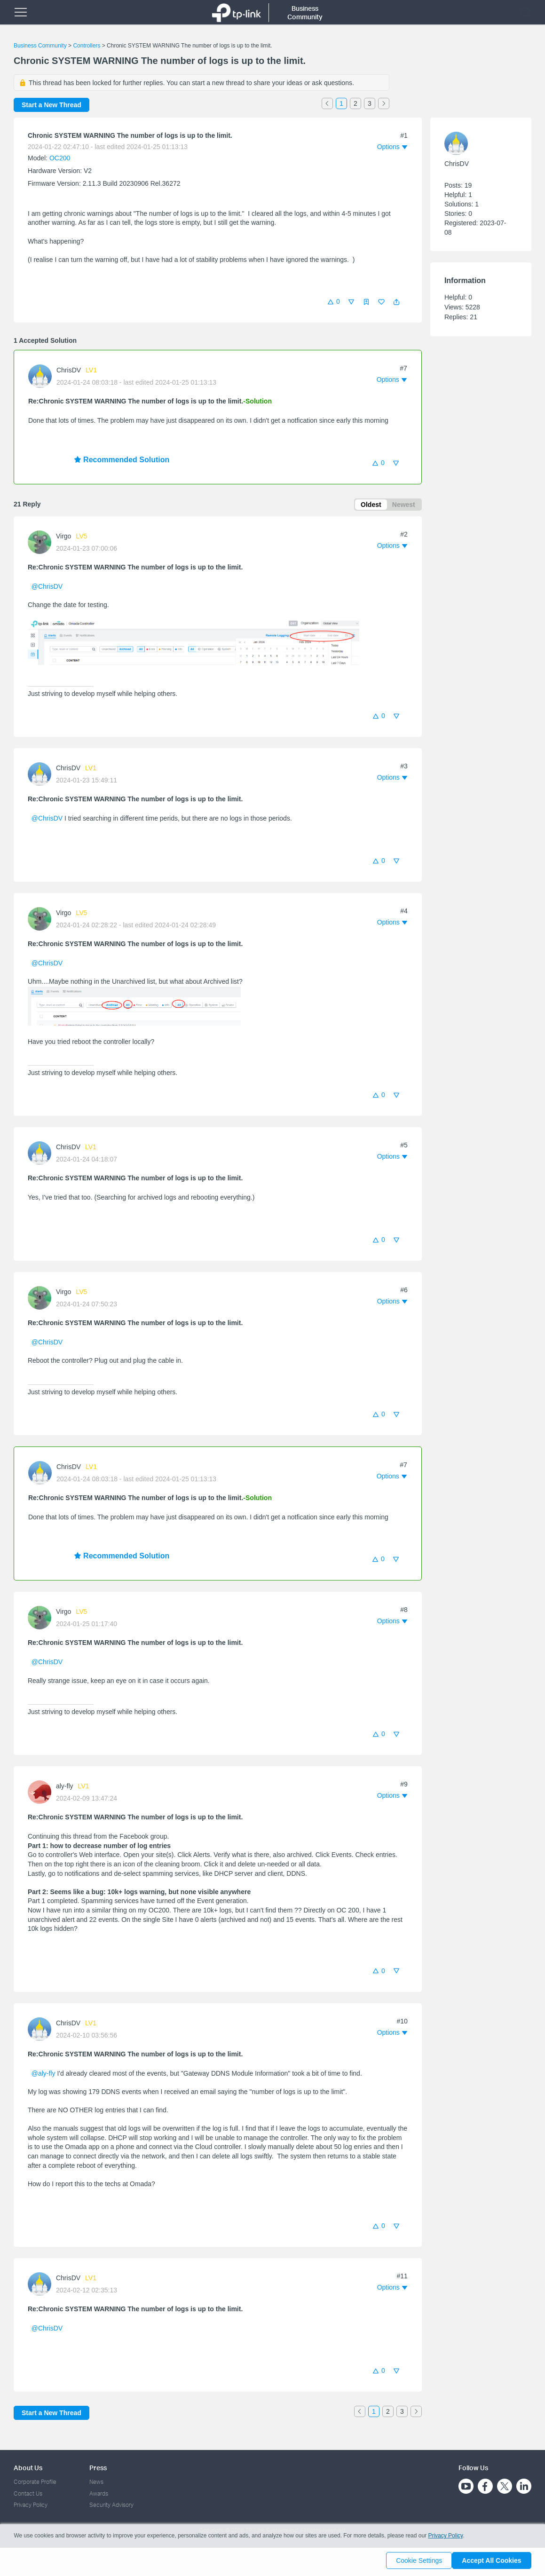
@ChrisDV (47, 588)
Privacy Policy (30, 2505)
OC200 (59, 158)
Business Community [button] (305, 12)
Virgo (63, 538)
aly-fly (64, 1788)
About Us (28, 2468)
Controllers (86, 45)
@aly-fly (43, 2075)
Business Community (40, 45)
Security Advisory (111, 2505)
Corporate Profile (35, 2482)
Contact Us (28, 2493)
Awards (98, 2493)
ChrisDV (68, 370)
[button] (396, 302)
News (96, 2482)
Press (98, 2468)
